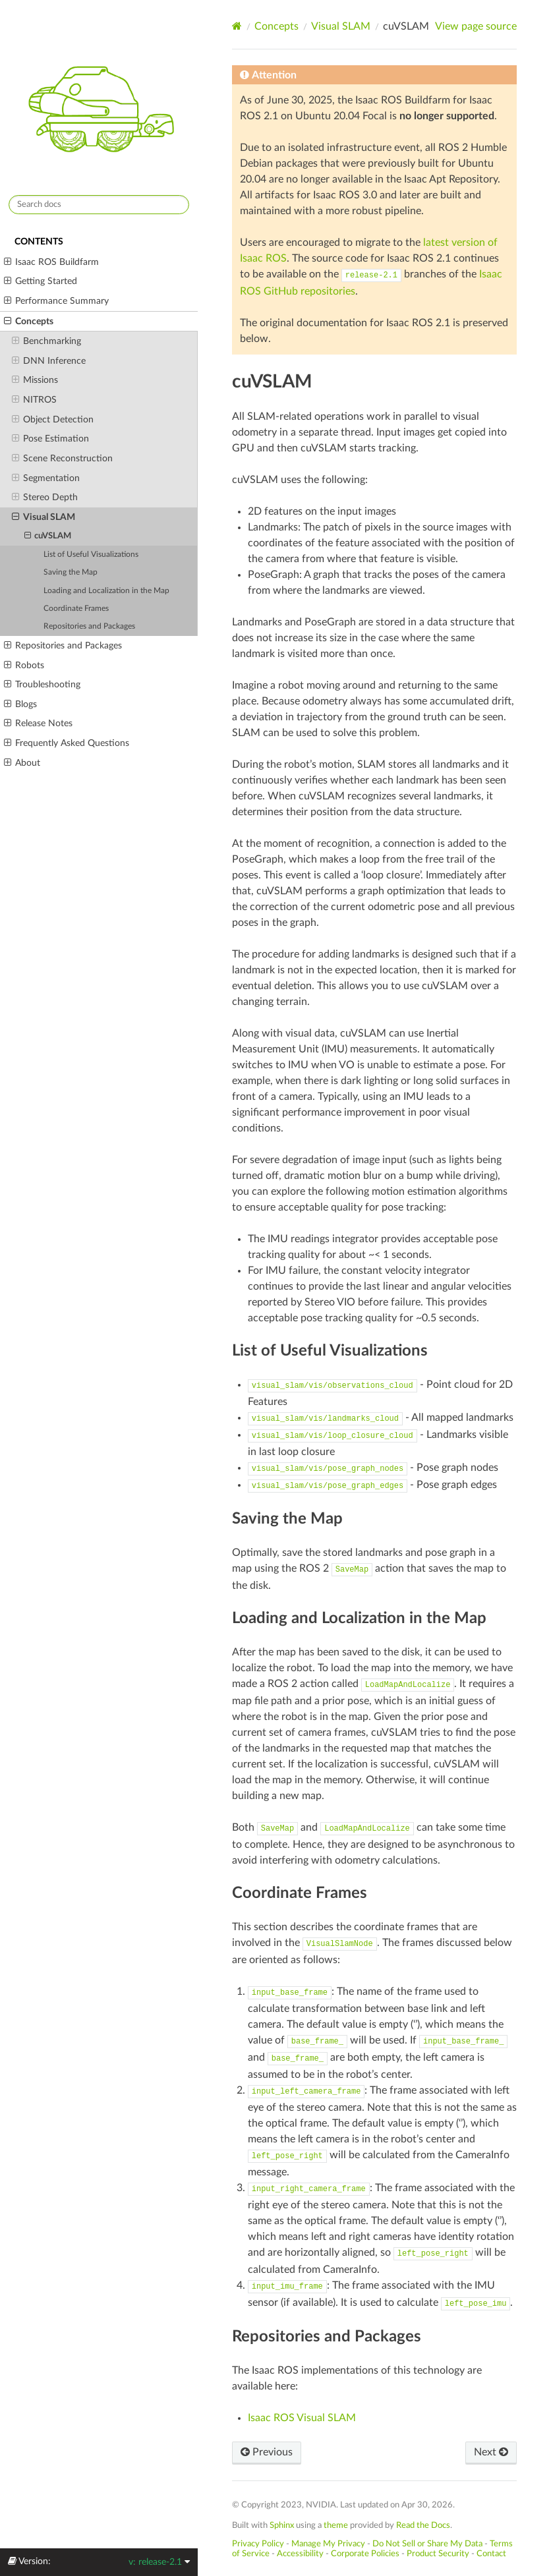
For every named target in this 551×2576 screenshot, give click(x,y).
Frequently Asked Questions (66, 743)
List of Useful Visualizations (91, 554)
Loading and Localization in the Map (106, 590)
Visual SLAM (43, 517)
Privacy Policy (258, 2544)
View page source (476, 26)
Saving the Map (71, 572)
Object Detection (53, 420)
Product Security (438, 2554)
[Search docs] (99, 204)
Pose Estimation (50, 439)
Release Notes (38, 724)
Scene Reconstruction (62, 459)
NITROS (34, 400)
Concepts (28, 322)
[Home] (237, 26)
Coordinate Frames (76, 608)
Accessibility (300, 2554)
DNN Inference (49, 361)
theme (336, 2525)
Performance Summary (56, 301)
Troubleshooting (42, 685)
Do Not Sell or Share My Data (427, 2544)
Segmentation (46, 478)
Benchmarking (46, 341)
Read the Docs (423, 2525)
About (22, 763)
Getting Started (40, 281)
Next (491, 2452)
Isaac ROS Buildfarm (51, 262)
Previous (267, 2452)
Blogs (20, 704)
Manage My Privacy (328, 2544)
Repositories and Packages (89, 626)
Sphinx (282, 2525)
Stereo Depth (45, 497)
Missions (35, 380)
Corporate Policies (365, 2554)
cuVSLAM (48, 536)
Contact (491, 2554)
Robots (24, 666)
